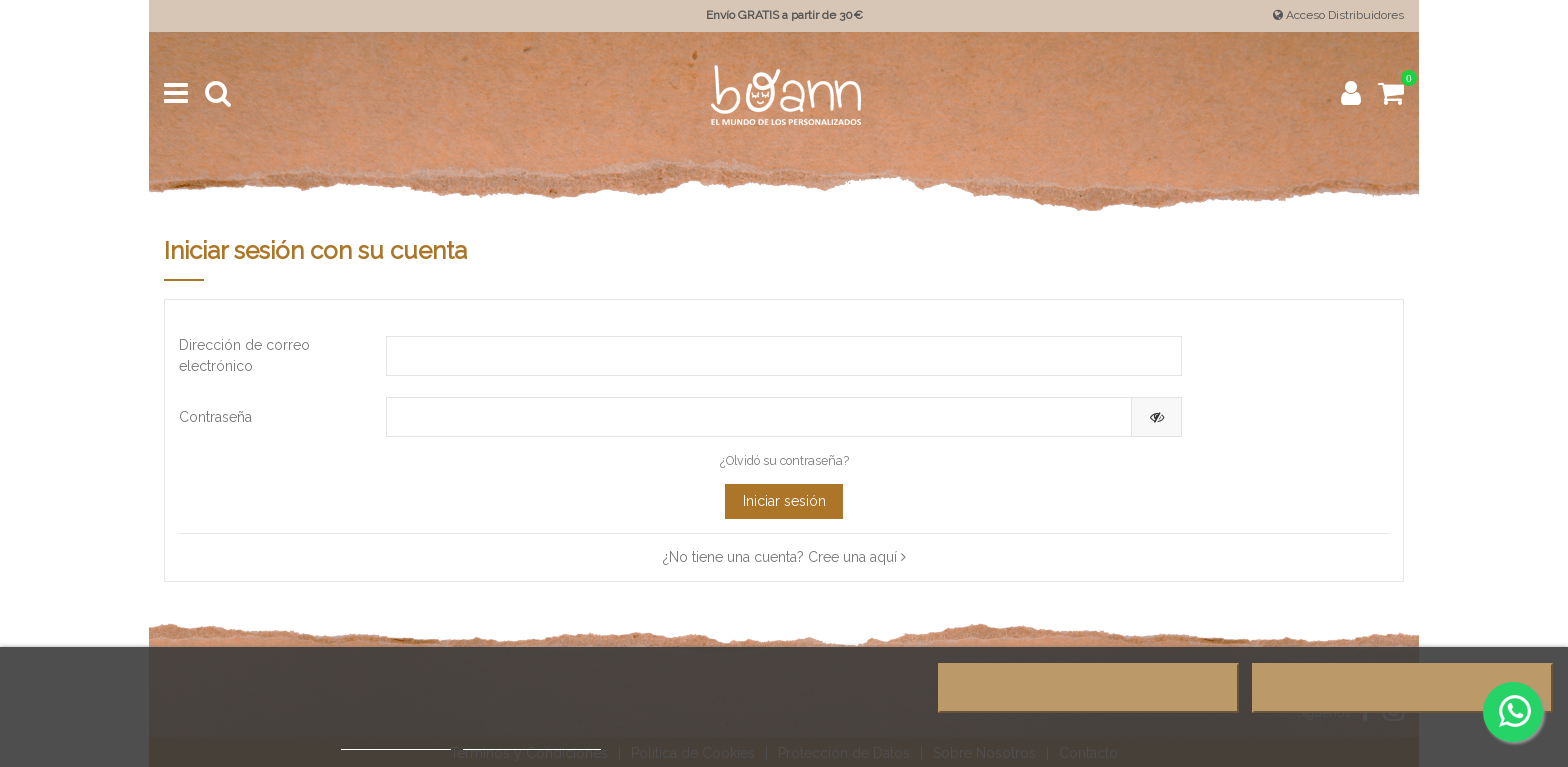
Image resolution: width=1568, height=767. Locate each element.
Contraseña (215, 417)
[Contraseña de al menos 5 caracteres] (759, 417)
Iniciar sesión (784, 501)
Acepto (1402, 688)
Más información (396, 740)
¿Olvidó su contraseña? (784, 460)
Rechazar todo (1088, 688)
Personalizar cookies (532, 740)
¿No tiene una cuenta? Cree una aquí (784, 557)
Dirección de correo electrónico (244, 355)
